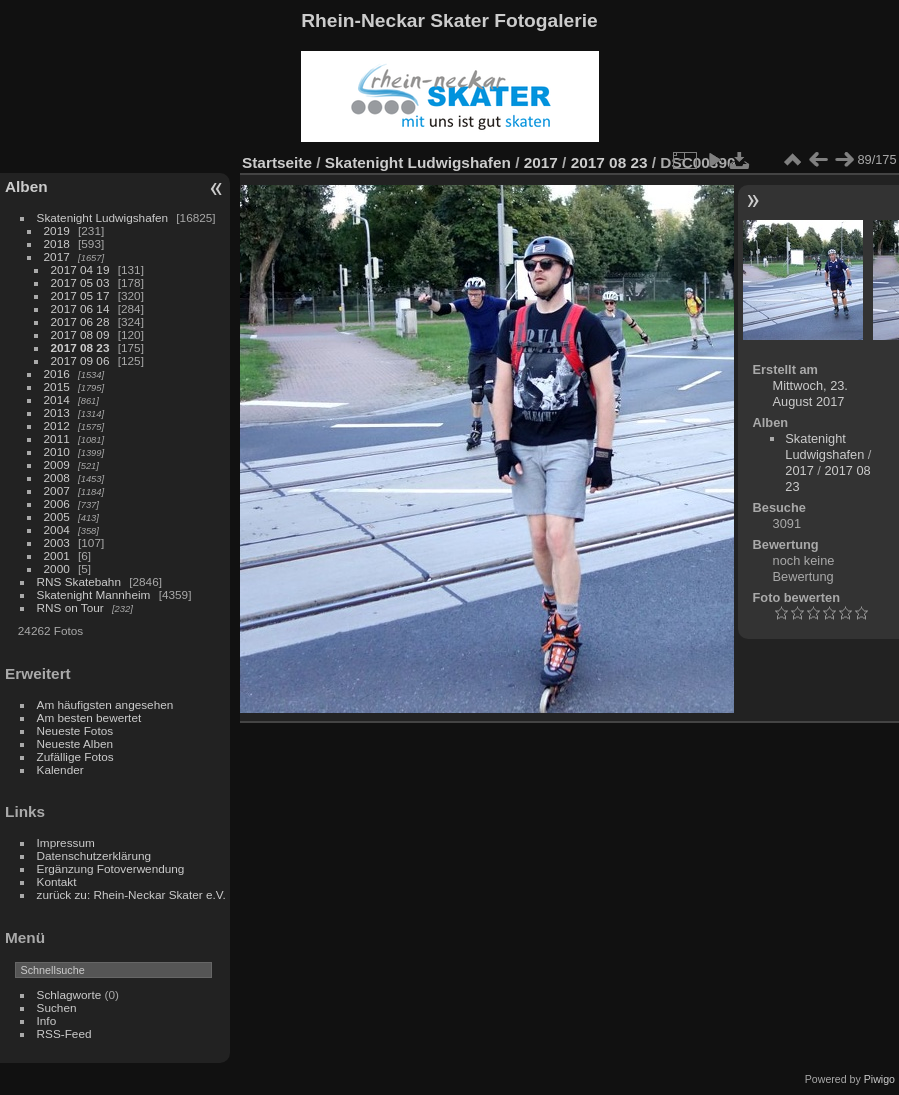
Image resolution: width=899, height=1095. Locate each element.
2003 (57, 542)
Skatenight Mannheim (94, 594)
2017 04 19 (80, 269)
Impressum (66, 842)
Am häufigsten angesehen (105, 704)
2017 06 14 (80, 308)
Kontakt (57, 881)
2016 (57, 373)
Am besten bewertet (89, 717)
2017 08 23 (80, 347)
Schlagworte (69, 994)
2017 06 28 (80, 321)
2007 (57, 490)
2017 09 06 (80, 360)
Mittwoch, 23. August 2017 (810, 393)
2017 (57, 256)
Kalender (60, 769)
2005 (57, 516)
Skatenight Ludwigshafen (102, 217)
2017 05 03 (80, 282)
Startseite (277, 162)
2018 (57, 243)
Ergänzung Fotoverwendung (111, 868)
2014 (57, 399)
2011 (57, 438)
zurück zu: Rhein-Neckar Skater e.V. (131, 894)
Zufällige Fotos (75, 756)
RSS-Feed (64, 1033)
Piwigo (879, 1079)
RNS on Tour (70, 607)
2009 (57, 464)
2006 (57, 503)
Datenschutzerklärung (94, 855)
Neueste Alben (75, 743)
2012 (57, 425)
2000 (57, 568)
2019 (57, 230)
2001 (57, 555)
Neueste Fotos (75, 730)
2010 (57, 451)
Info (47, 1020)
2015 (57, 386)
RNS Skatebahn (79, 581)
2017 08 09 (80, 334)
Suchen (57, 1007)
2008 (57, 477)
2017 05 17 (80, 295)
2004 (57, 529)
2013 (57, 412)
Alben (26, 186)
